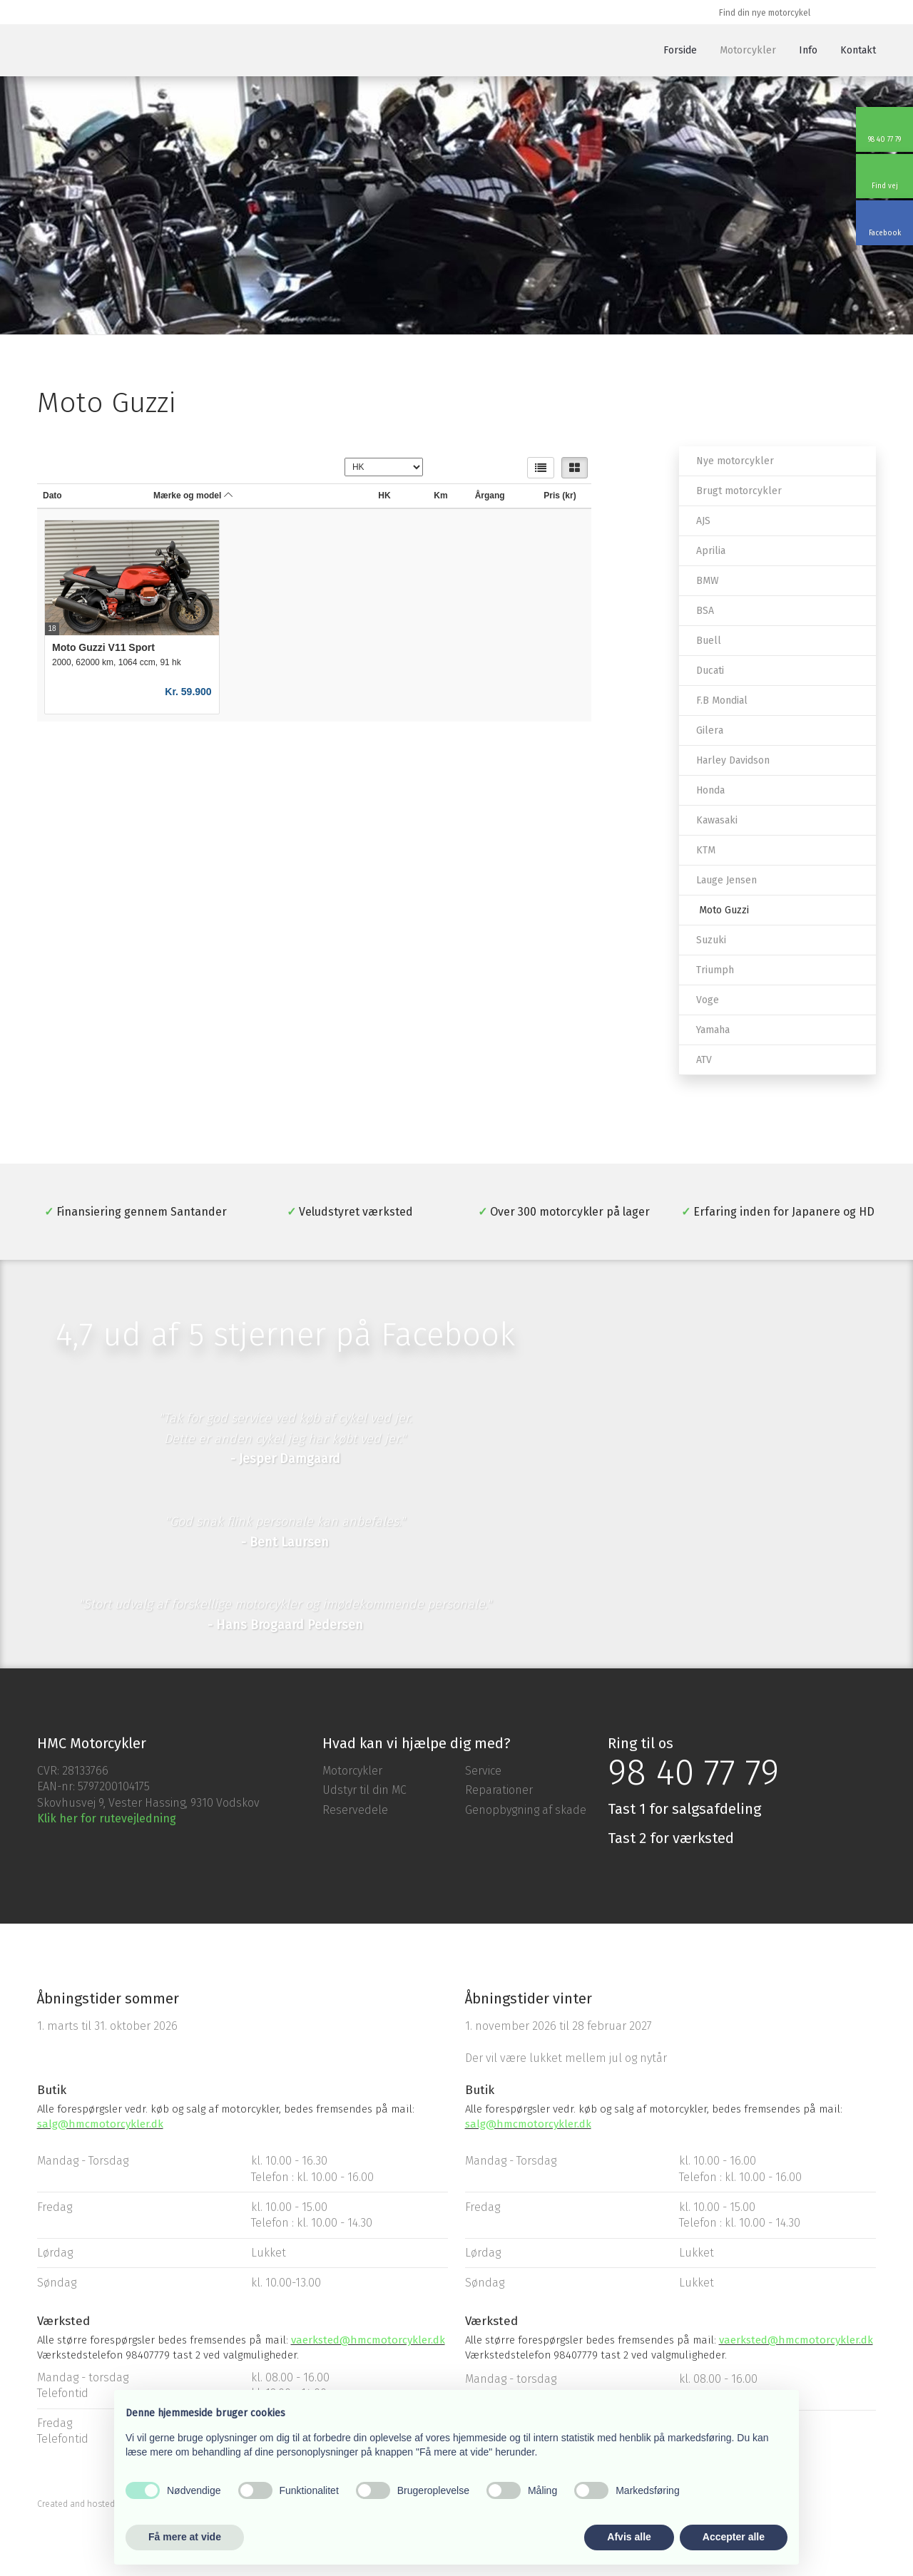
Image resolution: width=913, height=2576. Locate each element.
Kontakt (858, 50)
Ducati (710, 670)
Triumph (715, 970)
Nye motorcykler (735, 461)
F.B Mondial (722, 700)
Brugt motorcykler (739, 491)
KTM (705, 850)
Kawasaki (717, 820)
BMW (707, 581)
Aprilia (710, 551)
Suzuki (711, 940)
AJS (703, 521)
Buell (708, 641)
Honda (710, 790)
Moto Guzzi (724, 910)
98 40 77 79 (693, 1772)
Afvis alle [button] (629, 2536)
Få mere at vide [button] (184, 2536)
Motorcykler (748, 50)
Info (808, 50)
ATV (704, 1060)
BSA (705, 611)
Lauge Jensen (726, 880)
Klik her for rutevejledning (106, 1818)
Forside (680, 50)
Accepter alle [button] (734, 2536)
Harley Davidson (733, 760)
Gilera (709, 730)
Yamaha (713, 1030)
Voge (707, 1000)
